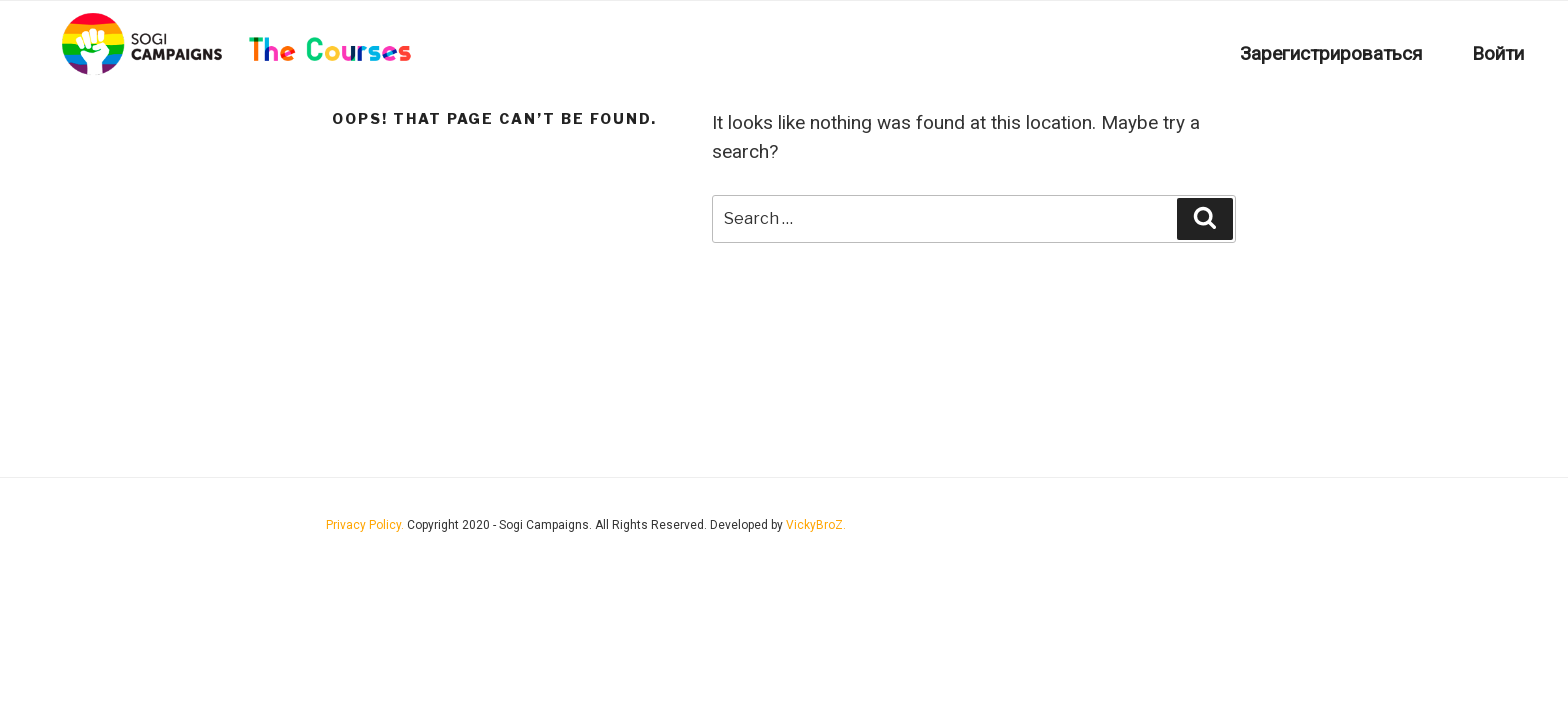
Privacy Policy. (366, 525)
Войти (1498, 53)
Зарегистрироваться (1331, 53)
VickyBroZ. (816, 525)
